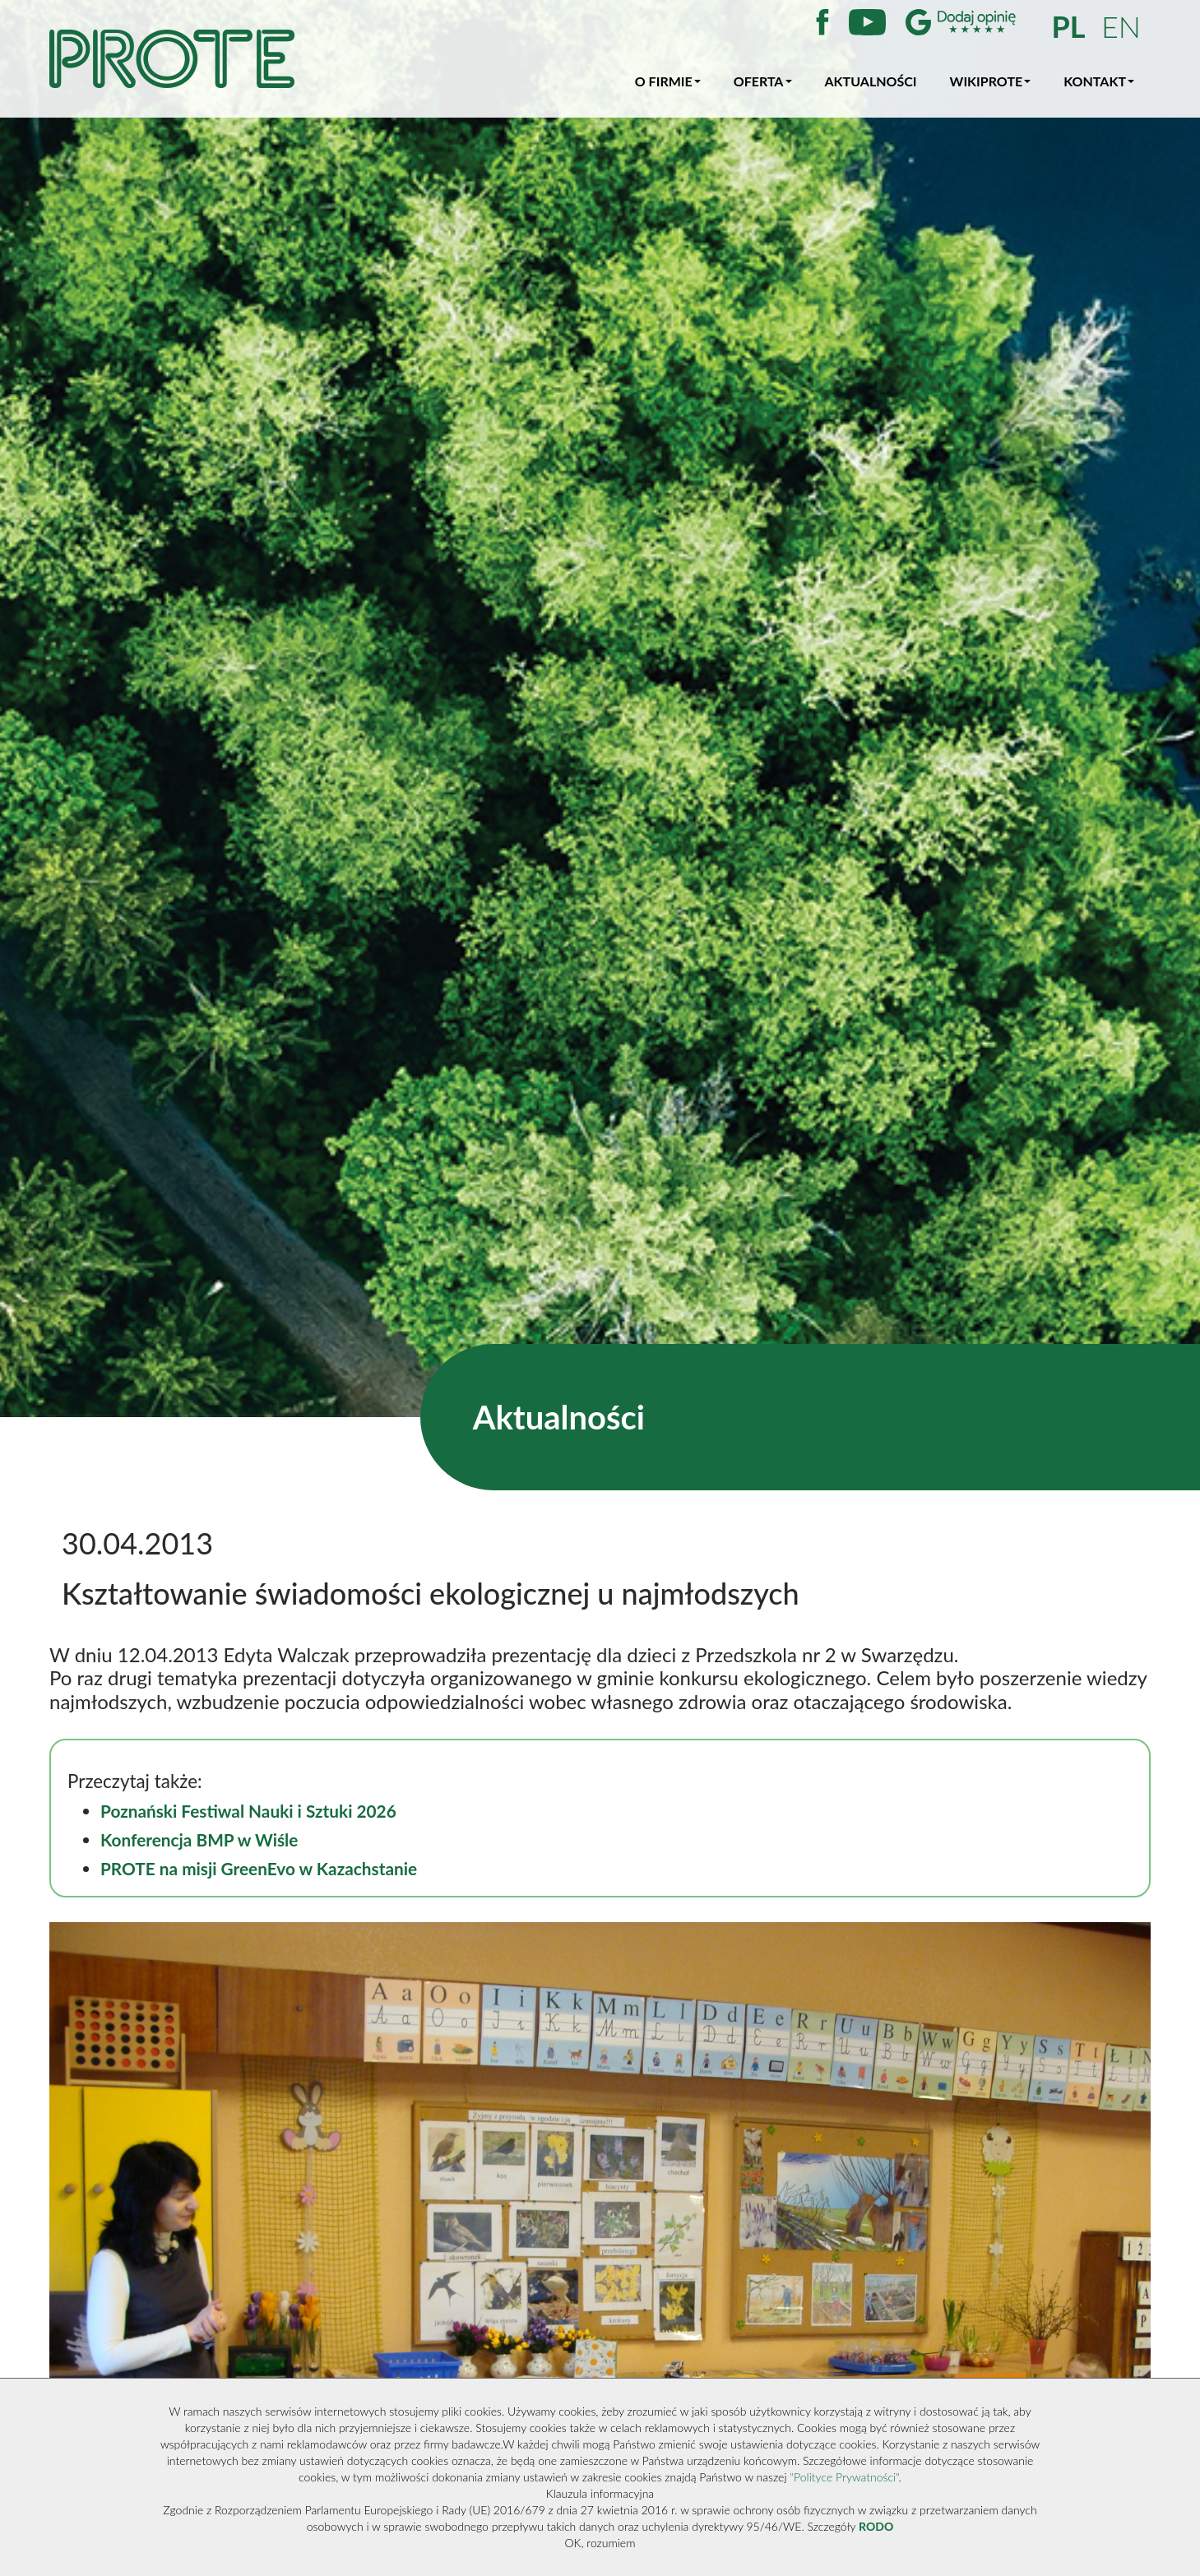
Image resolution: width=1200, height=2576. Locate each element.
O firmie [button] (668, 81)
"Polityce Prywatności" (844, 2477)
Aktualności (871, 81)
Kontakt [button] (1098, 81)
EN (1121, 26)
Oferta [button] (763, 81)
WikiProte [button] (990, 81)
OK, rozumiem (600, 2543)
